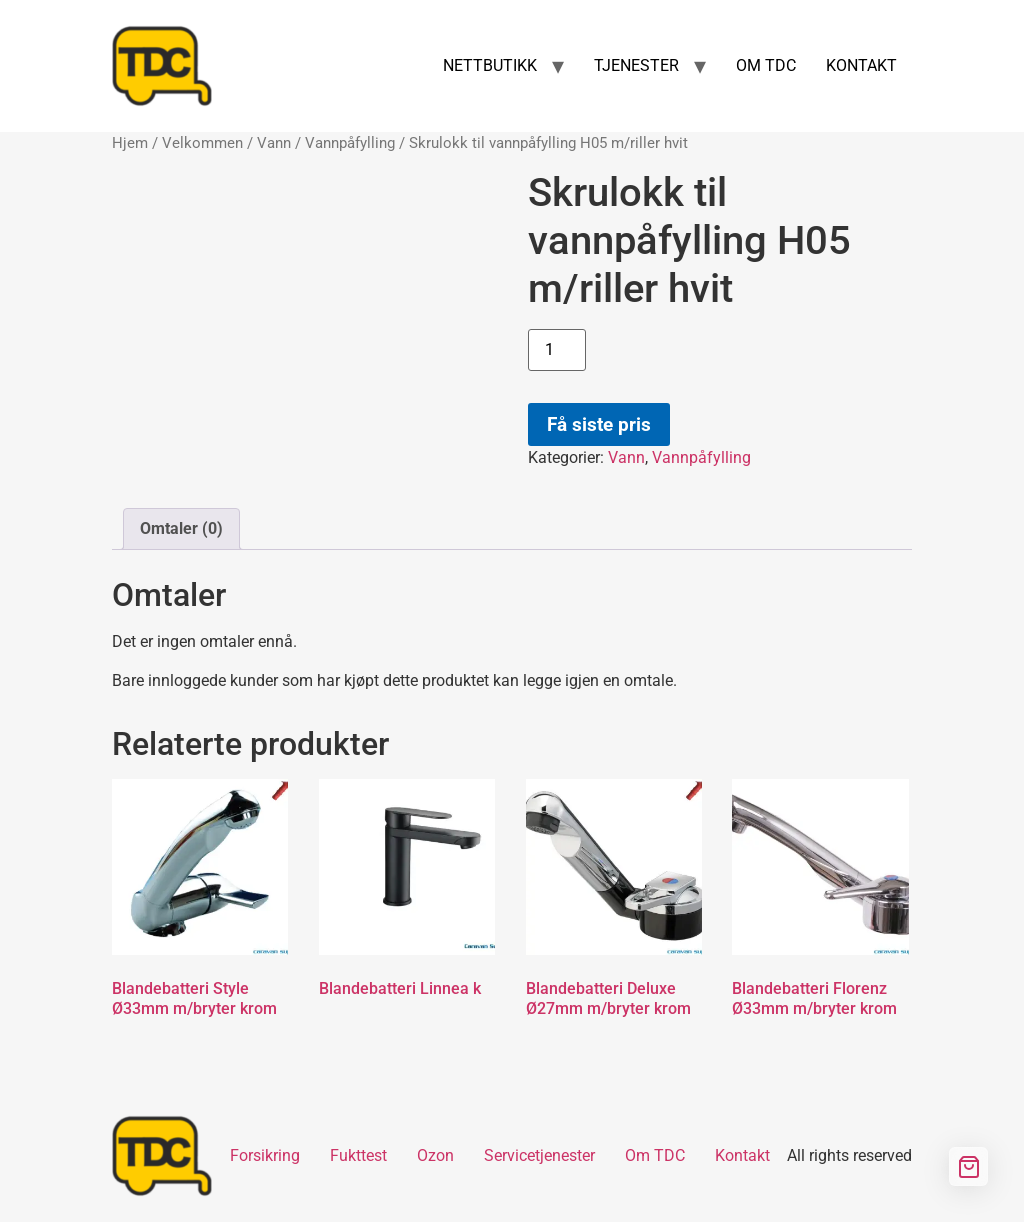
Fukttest (358, 1155)
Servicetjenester (539, 1155)
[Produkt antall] (557, 350)
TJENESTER (636, 65)
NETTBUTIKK (490, 65)
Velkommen (202, 143)
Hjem (130, 143)
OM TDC (766, 65)
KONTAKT (861, 65)
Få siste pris (599, 424)
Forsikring (265, 1155)
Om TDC (655, 1155)
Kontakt (742, 1155)
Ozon (435, 1155)
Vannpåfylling (350, 143)
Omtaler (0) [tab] (181, 528)
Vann (274, 143)
